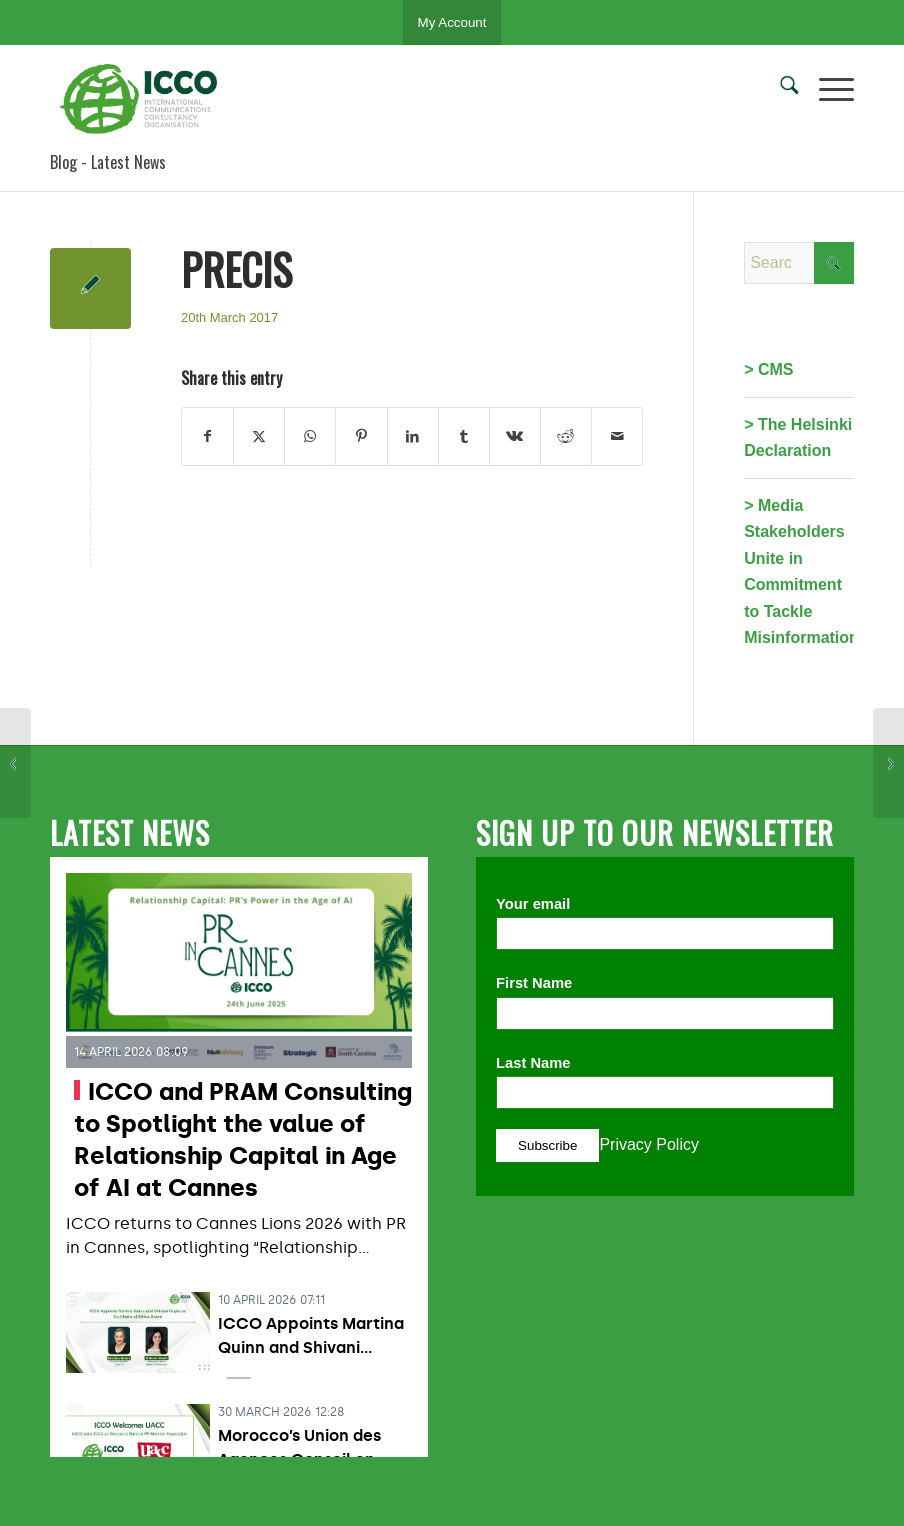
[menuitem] (779, 89)
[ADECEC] (888, 763)
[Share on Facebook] (207, 436)
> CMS (768, 369)
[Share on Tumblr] (464, 436)
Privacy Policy (649, 1144)
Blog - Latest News (108, 162)
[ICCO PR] (145, 99)
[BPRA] (15, 763)
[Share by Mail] (617, 436)
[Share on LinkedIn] (413, 436)
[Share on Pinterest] (361, 436)
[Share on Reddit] (566, 436)
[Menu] (826, 89)
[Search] (779, 89)
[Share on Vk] (515, 436)
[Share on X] (259, 436)
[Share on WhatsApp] (310, 436)
